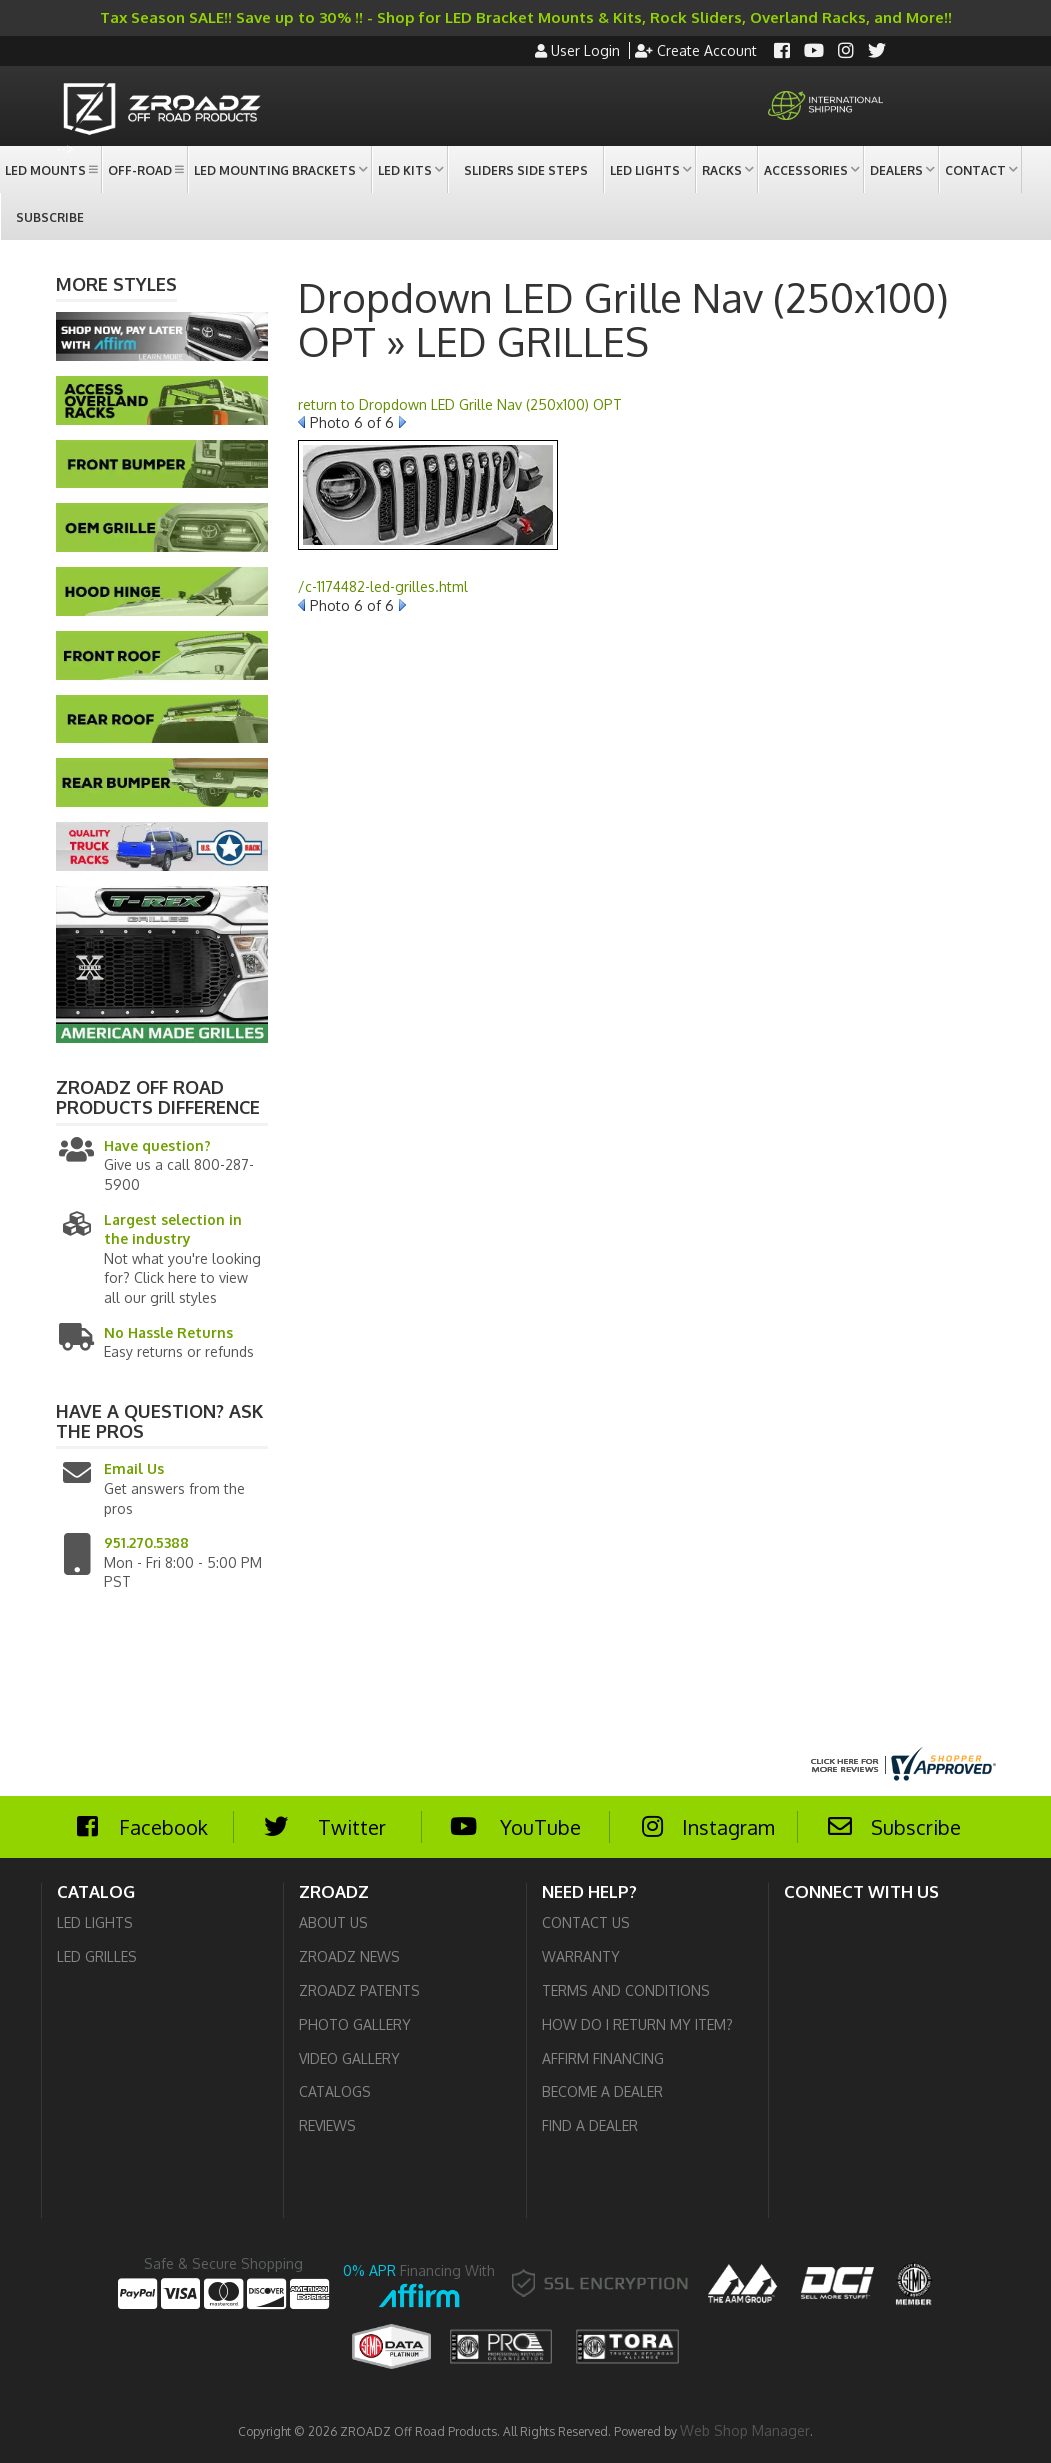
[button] (50, 169)
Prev (301, 422)
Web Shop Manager (745, 2430)
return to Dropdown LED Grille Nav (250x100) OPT (460, 404)
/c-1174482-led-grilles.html (383, 586)
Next (402, 422)
